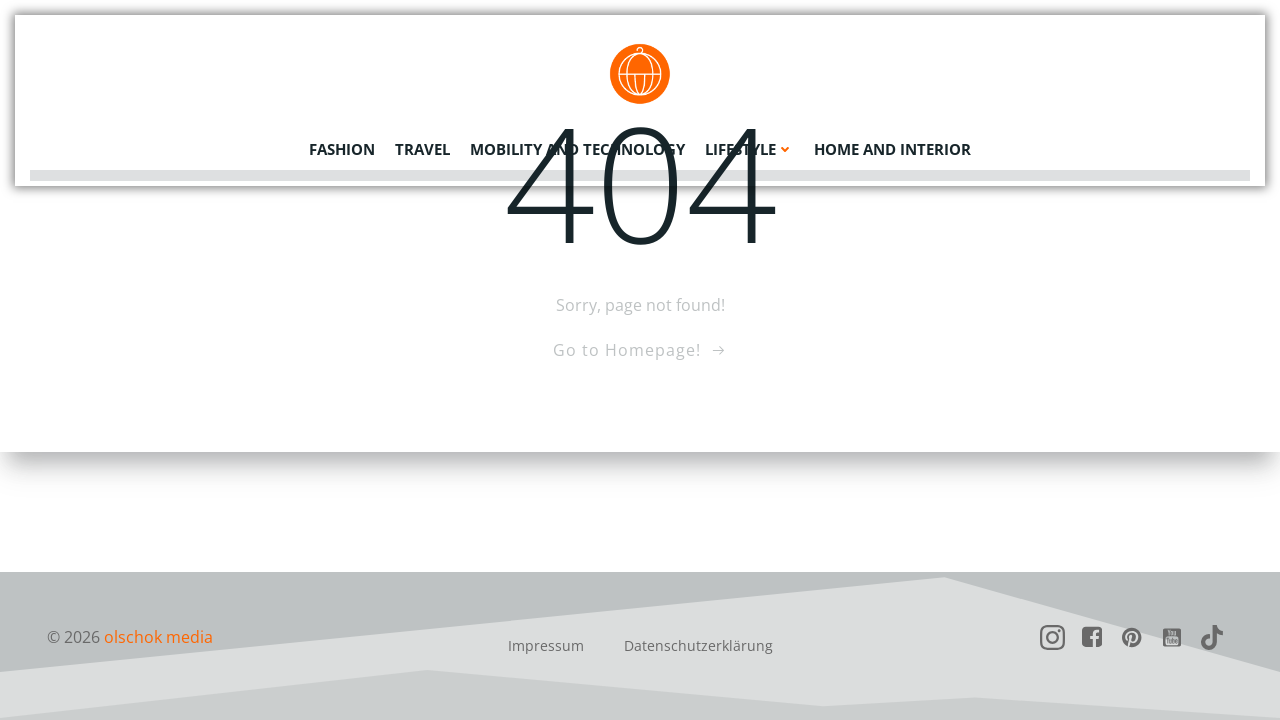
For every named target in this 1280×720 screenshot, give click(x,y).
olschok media (158, 637)
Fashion (342, 145)
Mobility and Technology (577, 145)
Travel (422, 145)
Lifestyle (749, 145)
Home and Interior (892, 145)
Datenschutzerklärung (698, 645)
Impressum (546, 645)
